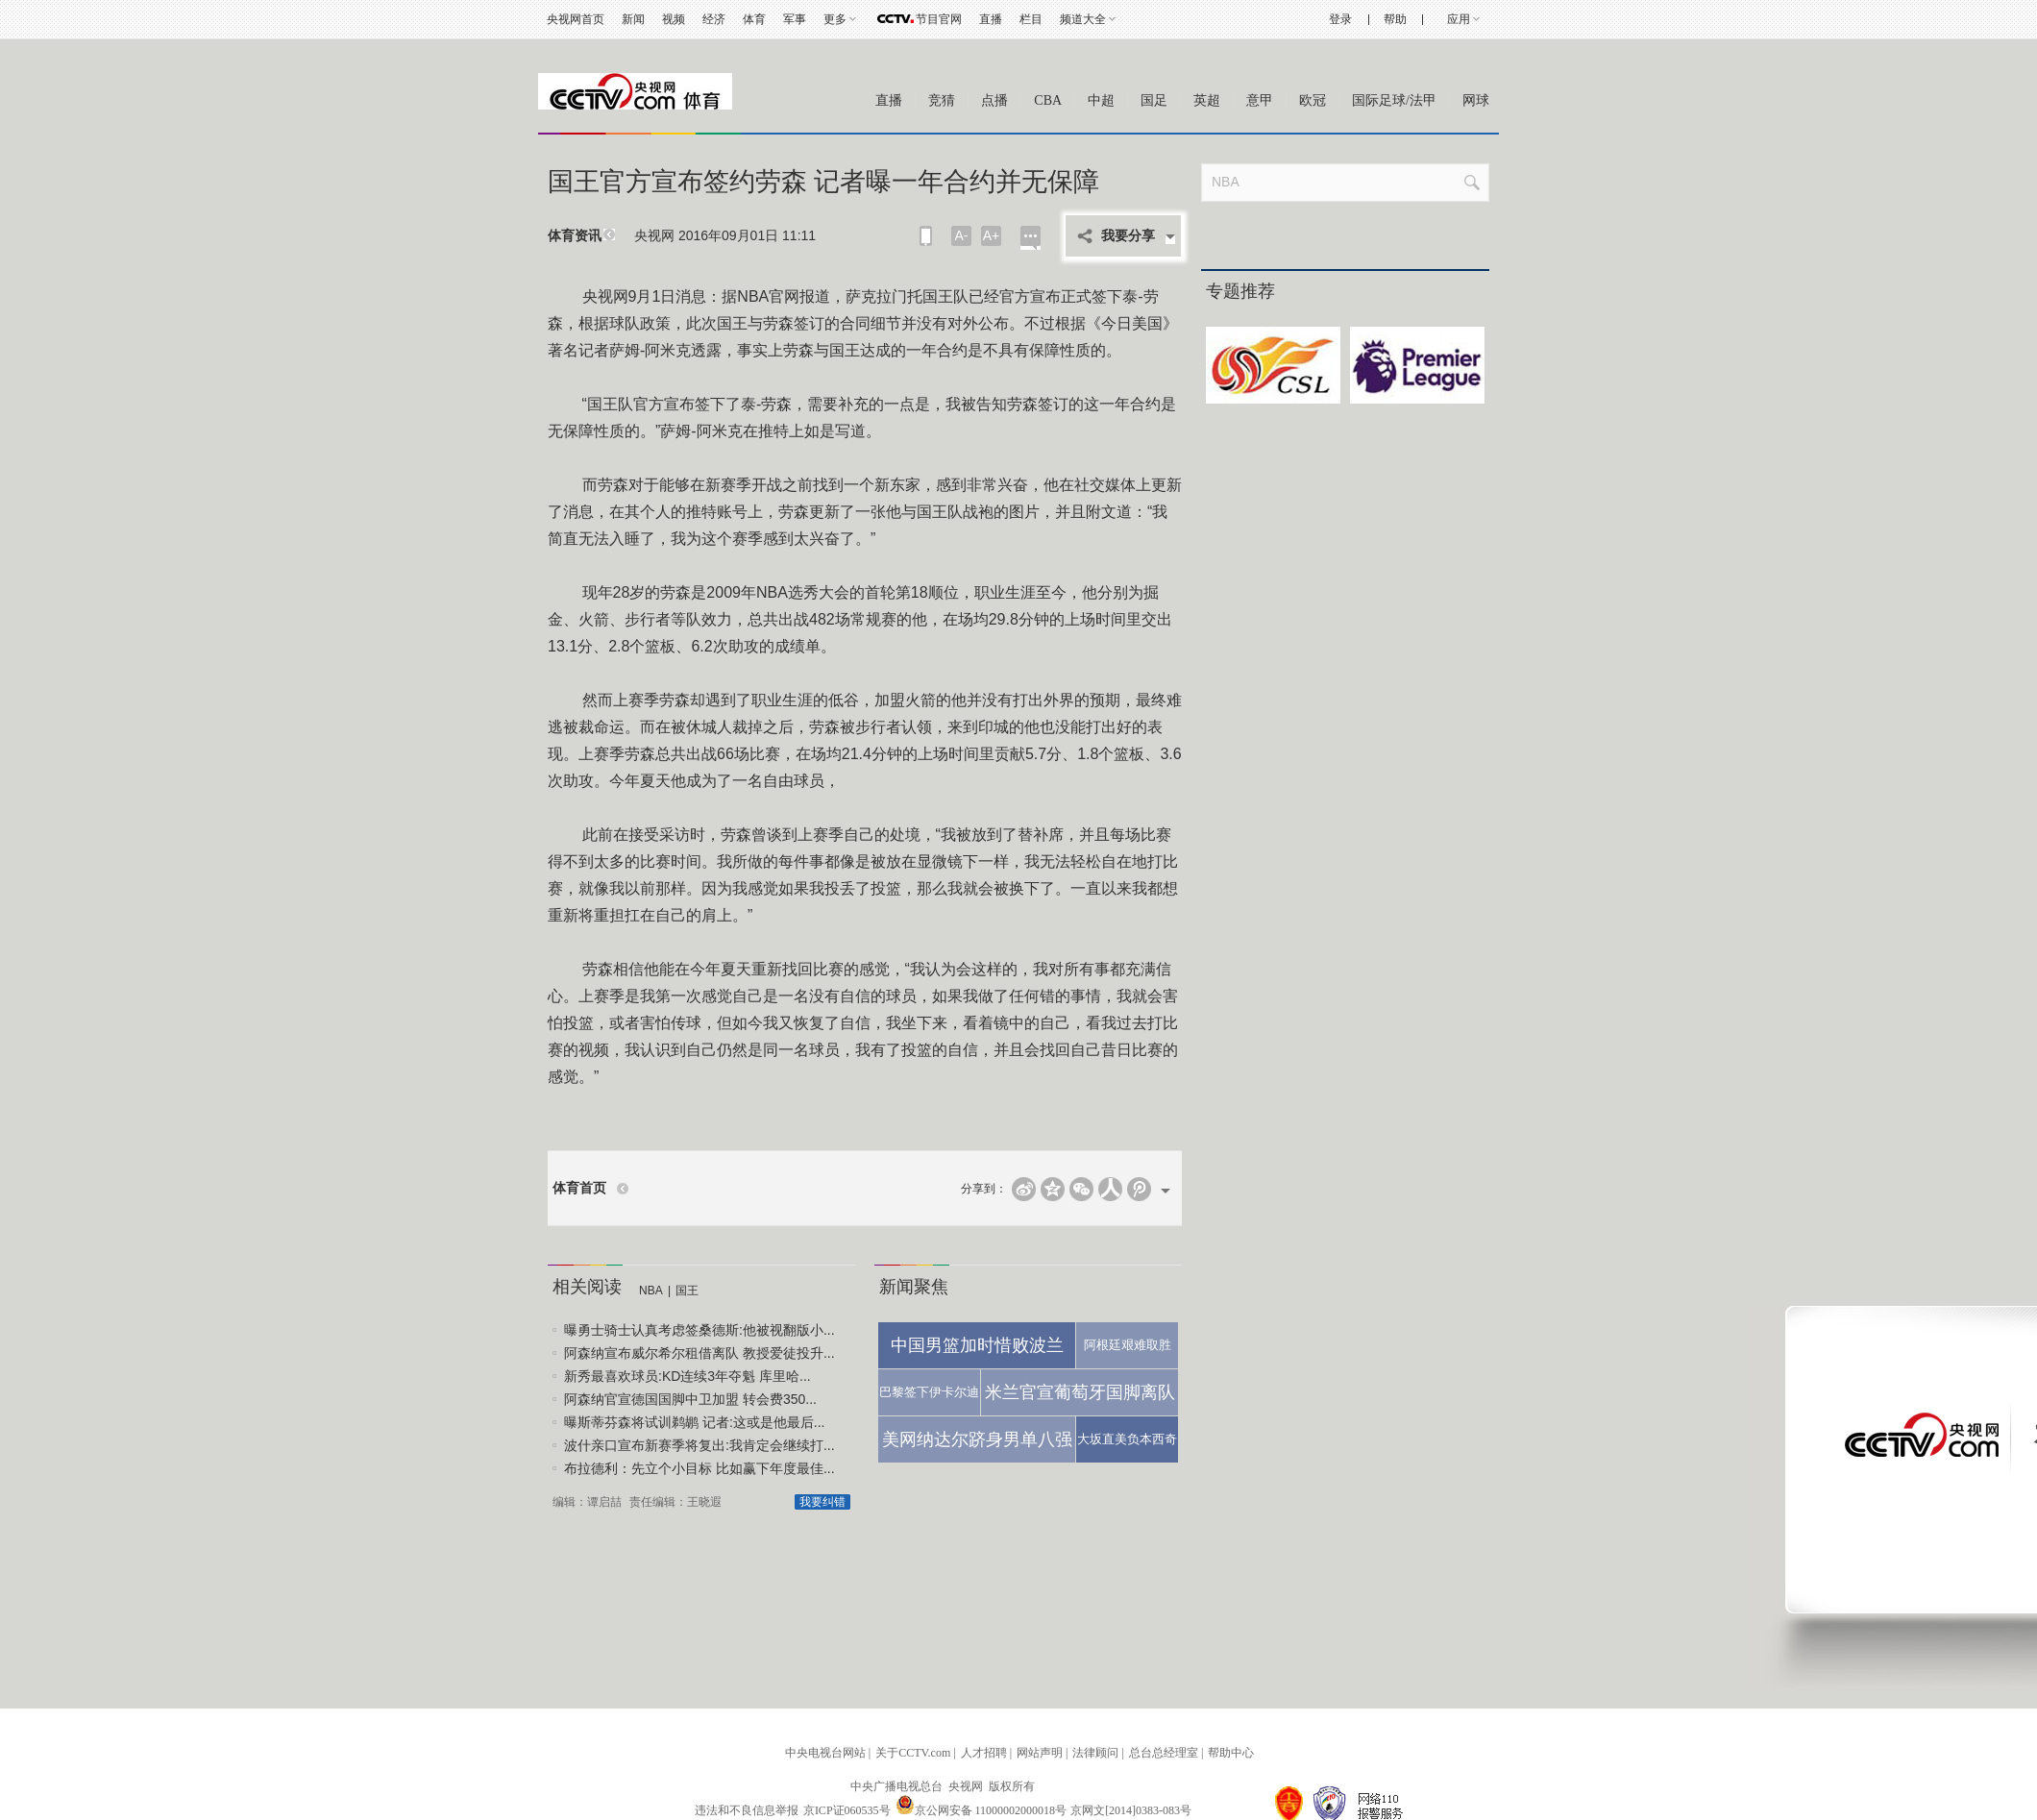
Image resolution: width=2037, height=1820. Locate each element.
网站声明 (1040, 1752)
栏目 (1031, 19)
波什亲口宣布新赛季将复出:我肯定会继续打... (699, 1445)
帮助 (1395, 19)
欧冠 (1312, 100)
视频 (673, 19)
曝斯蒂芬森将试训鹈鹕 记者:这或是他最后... (694, 1422)
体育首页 (579, 1188)
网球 (1475, 100)
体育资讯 (574, 236)
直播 (990, 19)
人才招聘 (984, 1752)
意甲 (1259, 100)
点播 (994, 100)
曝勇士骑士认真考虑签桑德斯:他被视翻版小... (699, 1330)
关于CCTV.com (912, 1752)
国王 (687, 1290)
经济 (713, 19)
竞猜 (941, 100)
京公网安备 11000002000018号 (982, 1810)
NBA (651, 1290)
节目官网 (939, 19)
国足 (1154, 100)
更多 (835, 19)
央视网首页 (575, 19)
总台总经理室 (1163, 1752)
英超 (1206, 100)
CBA (1048, 100)
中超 (1101, 100)
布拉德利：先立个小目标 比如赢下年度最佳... (699, 1468)
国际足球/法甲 (1394, 100)
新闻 (633, 19)
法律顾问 (1095, 1752)
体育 (754, 19)
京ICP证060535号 (847, 1810)
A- (962, 235)
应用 (1458, 19)
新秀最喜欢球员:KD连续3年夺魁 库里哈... (687, 1376)
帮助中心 (1231, 1752)
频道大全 (1083, 19)
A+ (991, 235)
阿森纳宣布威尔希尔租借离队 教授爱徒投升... (699, 1353)
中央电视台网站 (825, 1752)
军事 (794, 19)
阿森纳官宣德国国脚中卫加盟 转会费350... (690, 1399)
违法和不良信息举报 (746, 1810)
